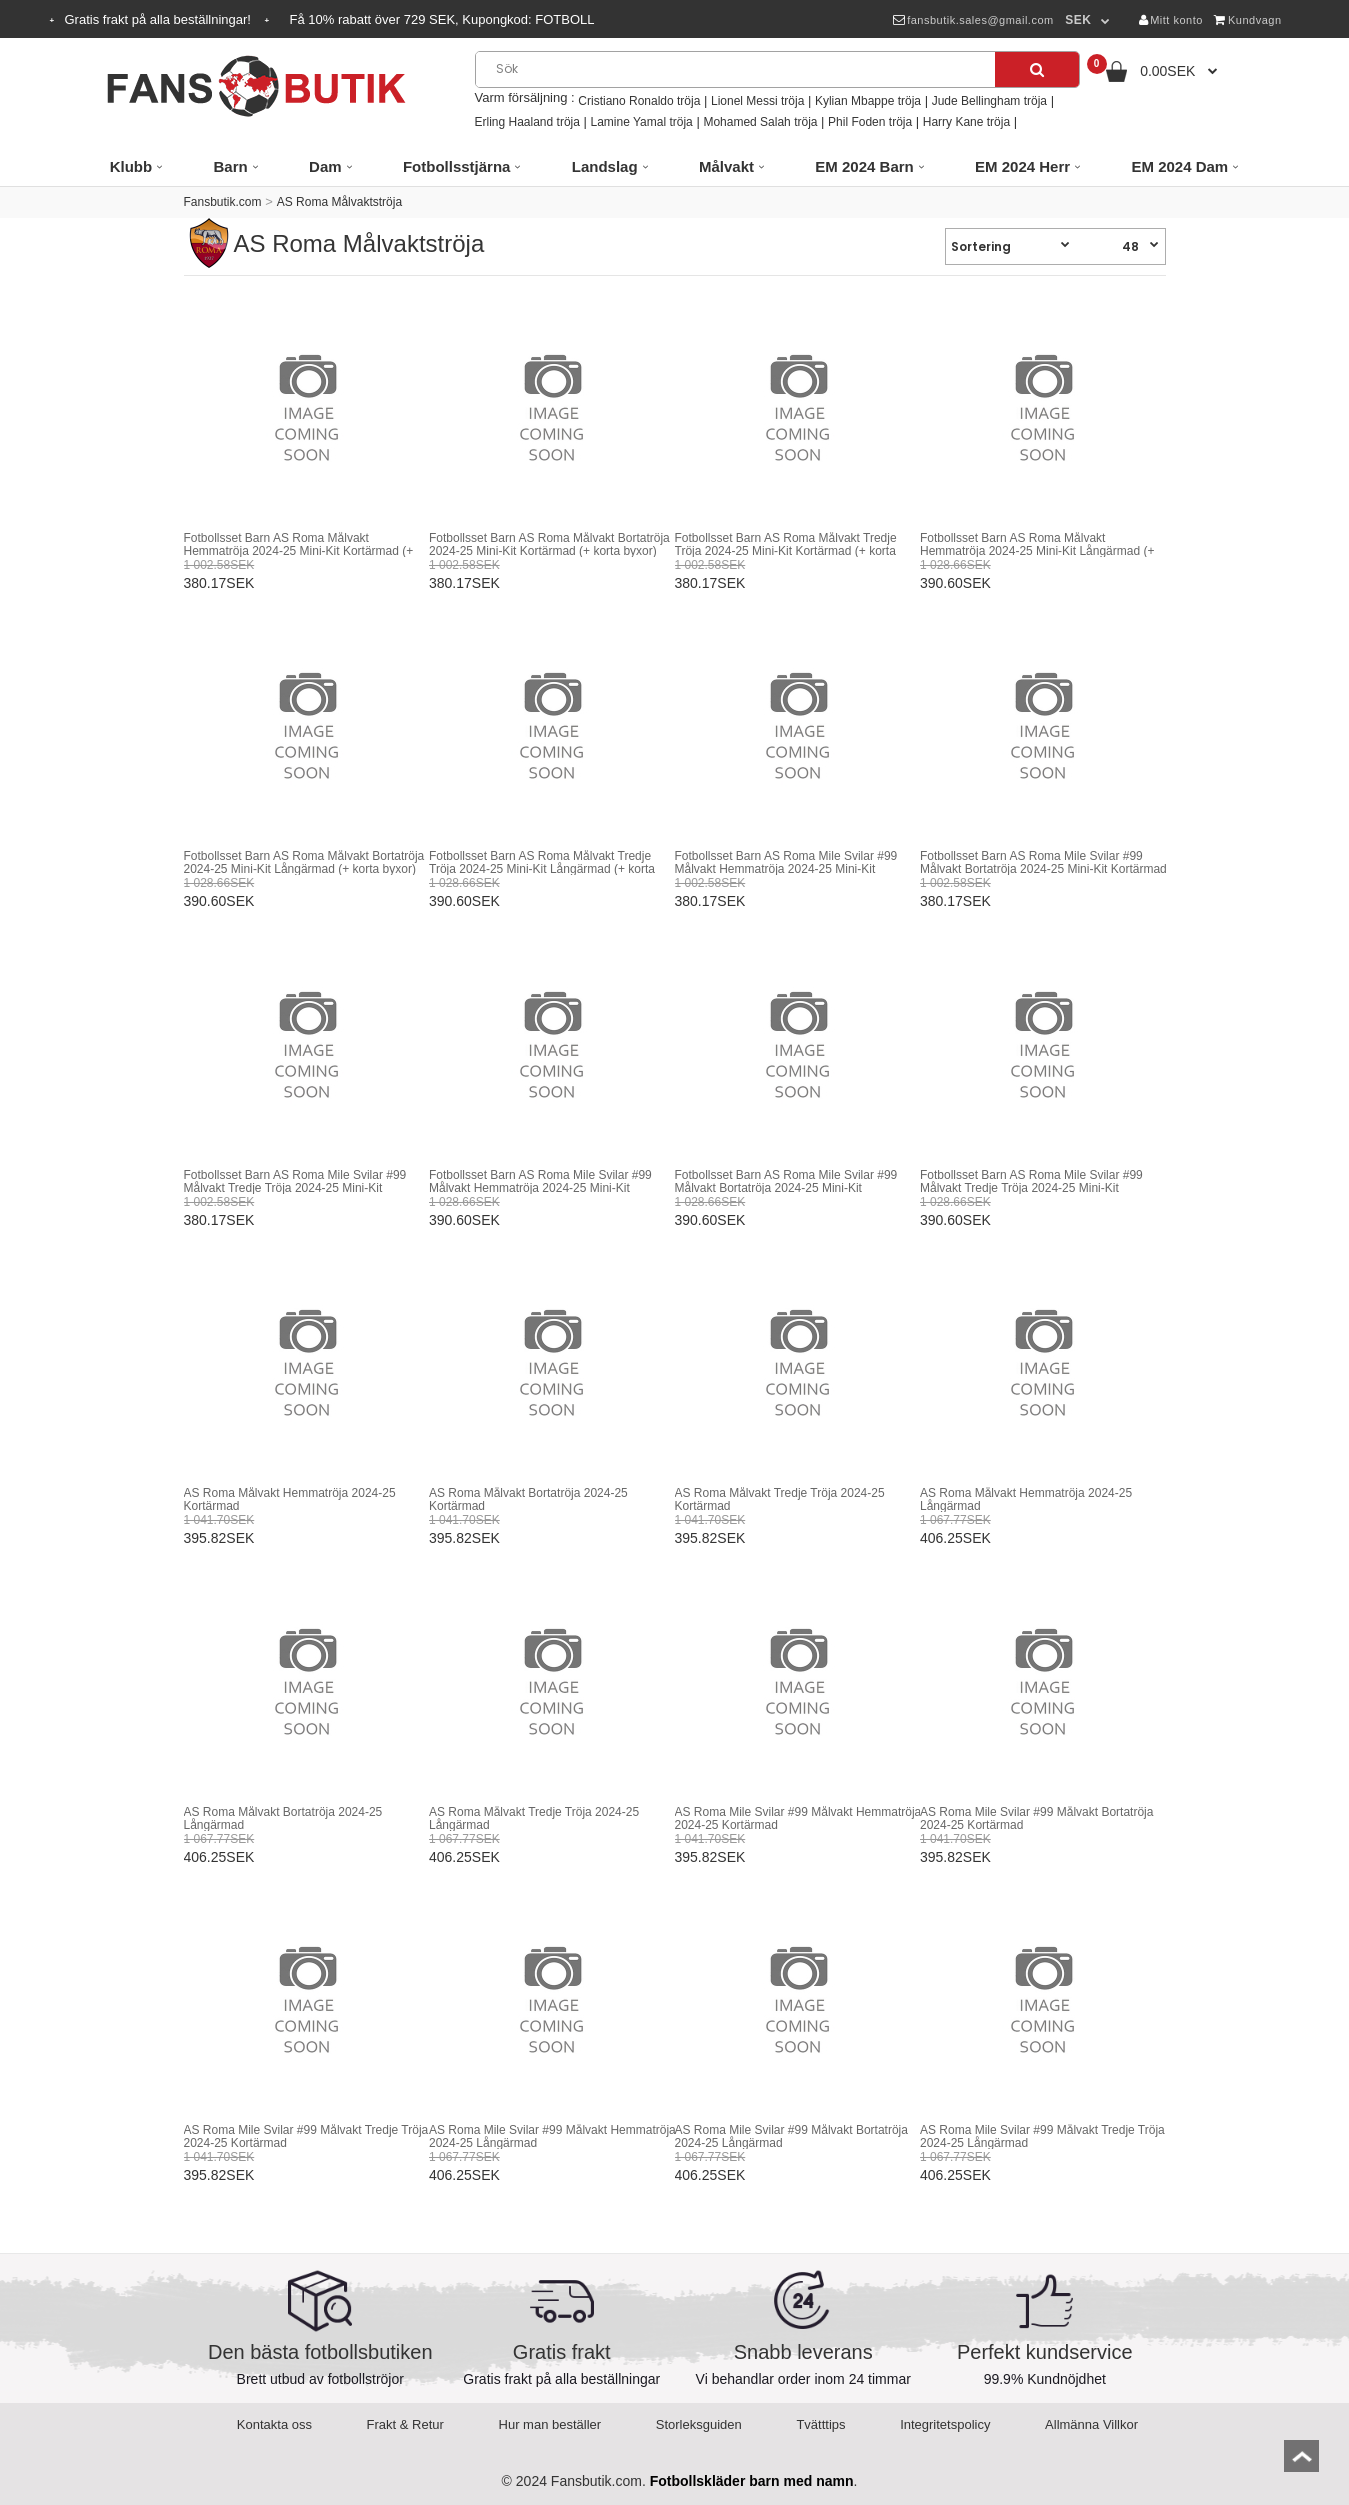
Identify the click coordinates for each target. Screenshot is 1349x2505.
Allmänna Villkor (1091, 2424)
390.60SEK (955, 583)
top (1301, 2462)
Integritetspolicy (945, 2424)
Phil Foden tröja (870, 122)
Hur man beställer (550, 2424)
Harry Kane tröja (966, 122)
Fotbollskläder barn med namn (752, 2481)
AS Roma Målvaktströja (339, 202)
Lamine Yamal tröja (642, 122)
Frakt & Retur (405, 2424)
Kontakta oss (274, 2424)
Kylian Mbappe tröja (868, 101)
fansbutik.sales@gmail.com (973, 20)
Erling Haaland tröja (527, 122)
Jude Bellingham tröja (989, 101)
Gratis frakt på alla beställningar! (160, 19)
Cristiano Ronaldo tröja (639, 101)
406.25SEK (955, 1538)
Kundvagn (1247, 20)
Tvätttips (820, 2424)
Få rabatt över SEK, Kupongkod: (442, 19)
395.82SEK (219, 1538)
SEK (1078, 20)
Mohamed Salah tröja (760, 122)
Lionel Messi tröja (757, 101)
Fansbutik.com (223, 202)
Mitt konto (1171, 20)
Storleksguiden (699, 2424)
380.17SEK (219, 583)
